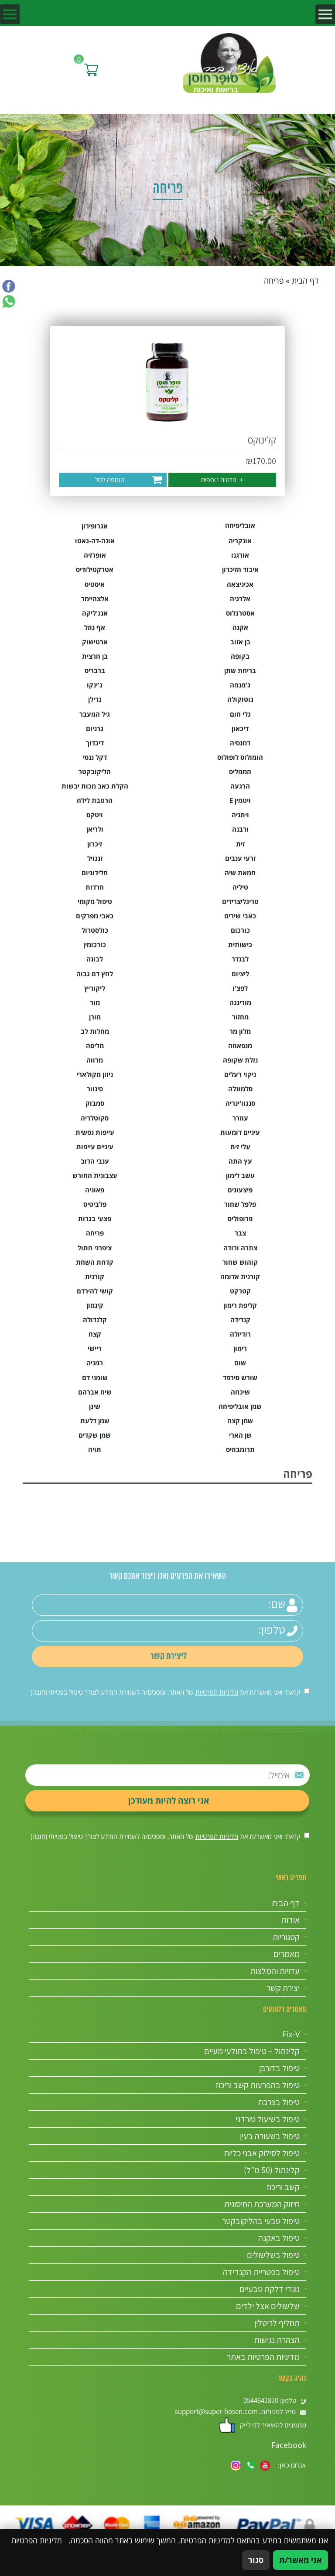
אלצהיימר (95, 598)
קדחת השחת (94, 1262)
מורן (95, 1017)
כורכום (240, 930)
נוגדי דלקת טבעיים (269, 2289)
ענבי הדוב (95, 1161)
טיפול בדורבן (279, 2068)
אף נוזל (94, 627)
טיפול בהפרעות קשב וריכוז (257, 2085)
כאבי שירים (240, 916)
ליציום (240, 973)
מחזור (240, 1017)
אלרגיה (240, 598)
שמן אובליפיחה (240, 1406)
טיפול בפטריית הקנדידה (261, 2272)
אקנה (240, 627)
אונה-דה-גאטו (95, 540)
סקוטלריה (95, 1118)
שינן (94, 1406)
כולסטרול (95, 930)
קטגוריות (286, 1937)
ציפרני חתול (95, 1247)
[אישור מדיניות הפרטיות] (307, 1691)
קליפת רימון (240, 1305)
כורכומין (94, 944)
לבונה (94, 959)
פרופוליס (240, 1218)
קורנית (94, 1276)
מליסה (95, 1045)
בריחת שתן (240, 670)
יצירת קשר (283, 1988)
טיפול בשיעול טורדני (268, 2119)
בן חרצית (95, 656)
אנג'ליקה (95, 613)
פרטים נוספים (222, 479)
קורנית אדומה (240, 1276)
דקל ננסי (95, 757)
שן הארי (240, 1435)
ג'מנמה (240, 685)
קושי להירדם (95, 1291)
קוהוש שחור (240, 1262)
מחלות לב (95, 1031)
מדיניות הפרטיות (216, 1692)
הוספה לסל (109, 479)
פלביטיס (94, 1204)
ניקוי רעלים (240, 1074)
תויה (94, 1449)
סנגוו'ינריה (240, 1103)
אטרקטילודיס (94, 569)
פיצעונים (240, 1190)
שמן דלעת (94, 1420)
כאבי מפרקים (94, 916)
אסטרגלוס (240, 613)
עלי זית (240, 1146)
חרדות (94, 887)
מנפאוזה (240, 1045)
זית (240, 844)
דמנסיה (240, 743)
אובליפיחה (240, 525)
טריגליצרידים (240, 901)
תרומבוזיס (240, 1449)
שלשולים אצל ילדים (268, 2306)
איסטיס (95, 584)
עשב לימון (240, 1175)
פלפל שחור (240, 1204)
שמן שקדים (95, 1435)
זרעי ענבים (240, 858)
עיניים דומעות (240, 1132)
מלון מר (240, 1031)
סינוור (95, 1088)
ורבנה (240, 829)
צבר (240, 1233)
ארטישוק (95, 642)
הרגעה (240, 786)
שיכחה (240, 1392)
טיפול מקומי (95, 901)
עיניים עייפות (94, 1146)
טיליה (240, 887)
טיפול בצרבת (279, 2102)
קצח (95, 1334)
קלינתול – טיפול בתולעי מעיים (252, 2051)
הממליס (240, 771)
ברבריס (95, 670)
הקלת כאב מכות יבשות (95, 786)
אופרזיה (95, 555)
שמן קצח (240, 1420)
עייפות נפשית (94, 1132)
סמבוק (94, 1103)
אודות (290, 1920)
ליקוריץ (94, 988)
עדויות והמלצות (275, 1971)
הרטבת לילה (95, 800)
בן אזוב (240, 642)
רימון (240, 1348)
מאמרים (286, 1954)
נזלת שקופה (240, 1060)
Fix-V (291, 2034)
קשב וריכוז (283, 2187)
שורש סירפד (240, 1377)
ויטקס (94, 814)
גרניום (94, 728)
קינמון (94, 1305)
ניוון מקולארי (95, 1074)
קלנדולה (95, 1319)
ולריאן (94, 829)
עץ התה (240, 1161)
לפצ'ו (240, 988)
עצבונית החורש (94, 1175)
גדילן (95, 699)
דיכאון (240, 728)
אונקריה (240, 540)
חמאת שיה (240, 872)
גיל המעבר (94, 714)
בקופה (240, 656)
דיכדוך (95, 743)
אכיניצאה (240, 584)
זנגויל (95, 858)
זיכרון (94, 844)
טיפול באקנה (279, 2238)
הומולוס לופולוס (240, 757)
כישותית (240, 944)
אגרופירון (95, 526)
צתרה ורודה (240, 1247)
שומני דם (95, 1377)
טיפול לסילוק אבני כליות (262, 2153)
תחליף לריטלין (277, 2323)
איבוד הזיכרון (240, 569)
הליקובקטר (95, 771)
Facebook (288, 2445)
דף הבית (305, 280)
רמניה (94, 1363)
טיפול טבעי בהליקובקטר (261, 2221)
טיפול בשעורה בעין (270, 2136)
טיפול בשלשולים (273, 2255)
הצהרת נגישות (277, 2340)
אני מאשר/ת (300, 2560)
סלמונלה (240, 1088)
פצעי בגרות (94, 1218)
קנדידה (240, 1319)
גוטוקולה (240, 699)
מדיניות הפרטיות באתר (263, 2357)
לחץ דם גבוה (94, 973)
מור (95, 1002)
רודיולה (240, 1334)
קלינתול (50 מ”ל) (272, 2170)
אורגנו (240, 555)
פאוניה (94, 1190)
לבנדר (240, 959)
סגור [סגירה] (255, 2560)
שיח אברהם (95, 1392)
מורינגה (240, 1002)
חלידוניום (95, 872)
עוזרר (240, 1118)
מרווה (94, 1060)
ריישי (95, 1348)
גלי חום (240, 714)
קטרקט (240, 1291)
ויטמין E (240, 800)
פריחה (95, 1233)
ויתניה (240, 814)
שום (240, 1363)
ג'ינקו (95, 685)
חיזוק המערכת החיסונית (262, 2204)
